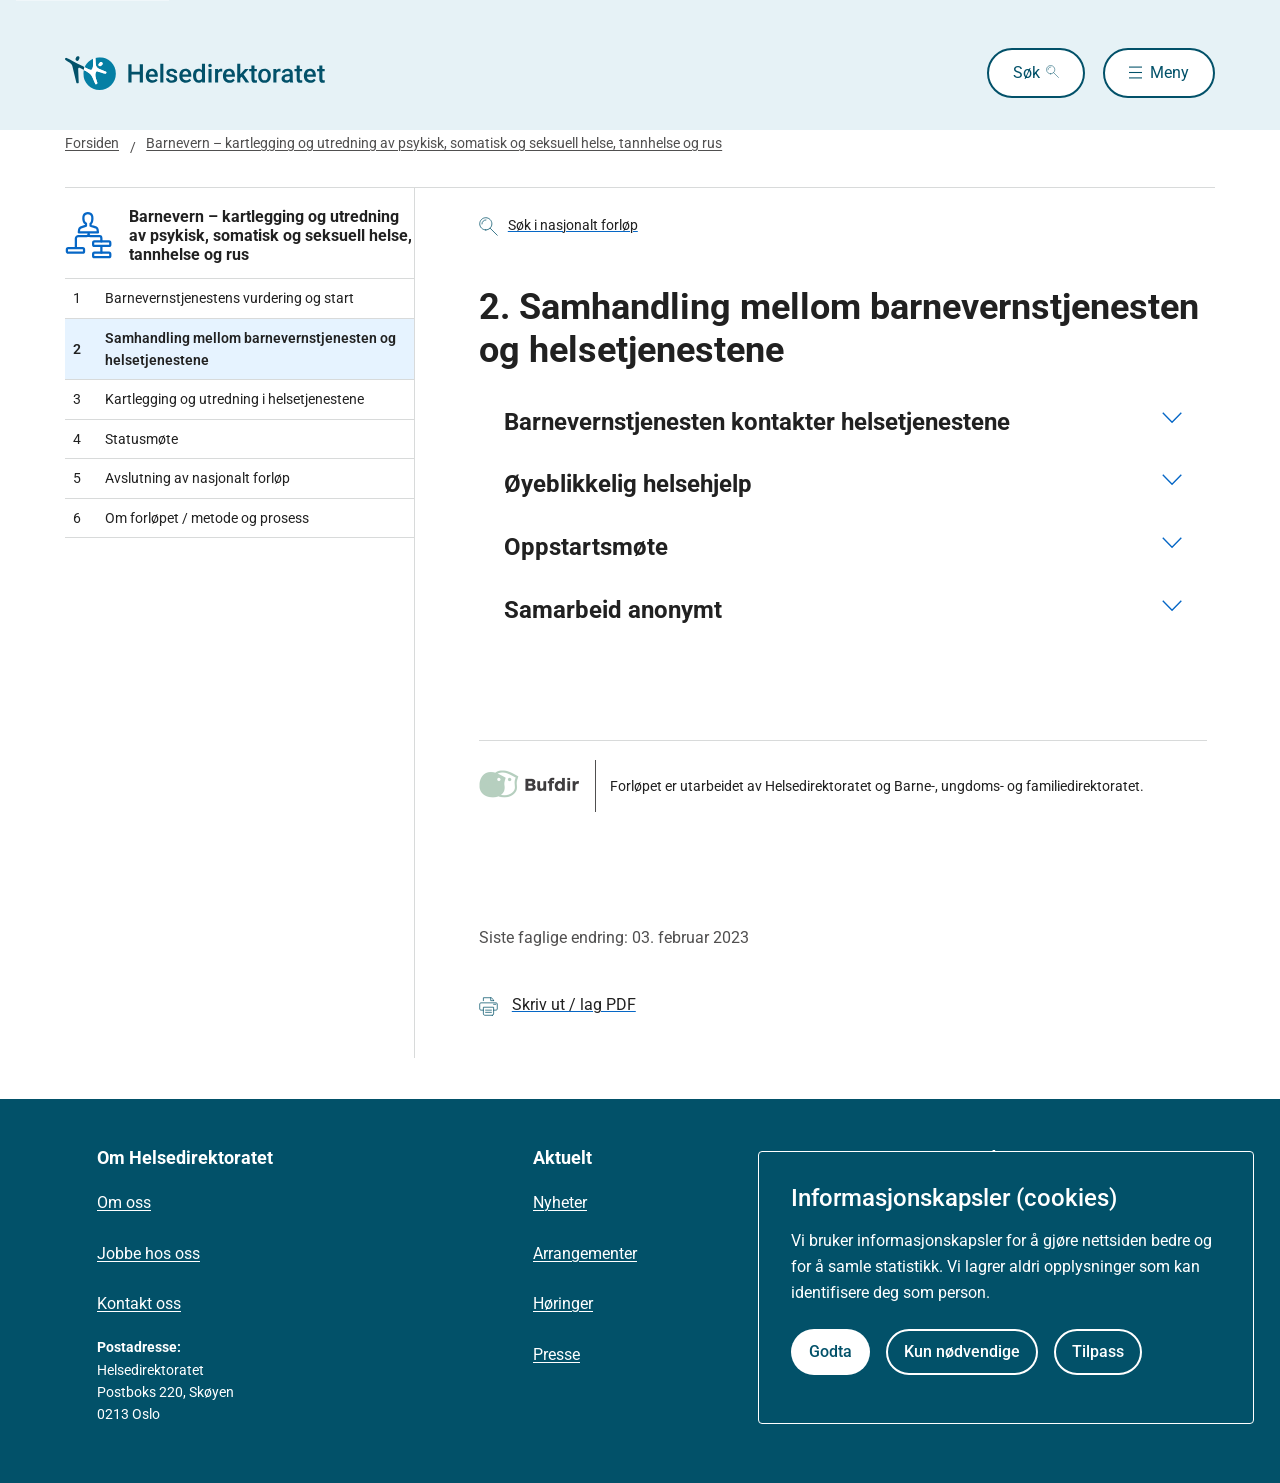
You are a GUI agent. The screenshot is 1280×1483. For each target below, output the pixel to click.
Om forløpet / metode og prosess (191, 518)
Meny (1169, 72)
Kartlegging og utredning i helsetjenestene (218, 399)
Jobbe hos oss (148, 1253)
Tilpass (1098, 1351)
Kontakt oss (139, 1303)
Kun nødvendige (962, 1351)
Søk (1026, 72)
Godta (830, 1351)
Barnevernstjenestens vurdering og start (213, 298)
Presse (556, 1354)
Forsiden (92, 143)
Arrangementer (585, 1253)
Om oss (124, 1202)
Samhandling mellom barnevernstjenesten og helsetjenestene (234, 349)
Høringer (563, 1303)
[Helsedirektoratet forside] (209, 73)
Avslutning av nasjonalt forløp (181, 478)
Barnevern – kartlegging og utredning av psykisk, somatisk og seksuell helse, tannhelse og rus (434, 143)
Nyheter (560, 1202)
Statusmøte (125, 439)
